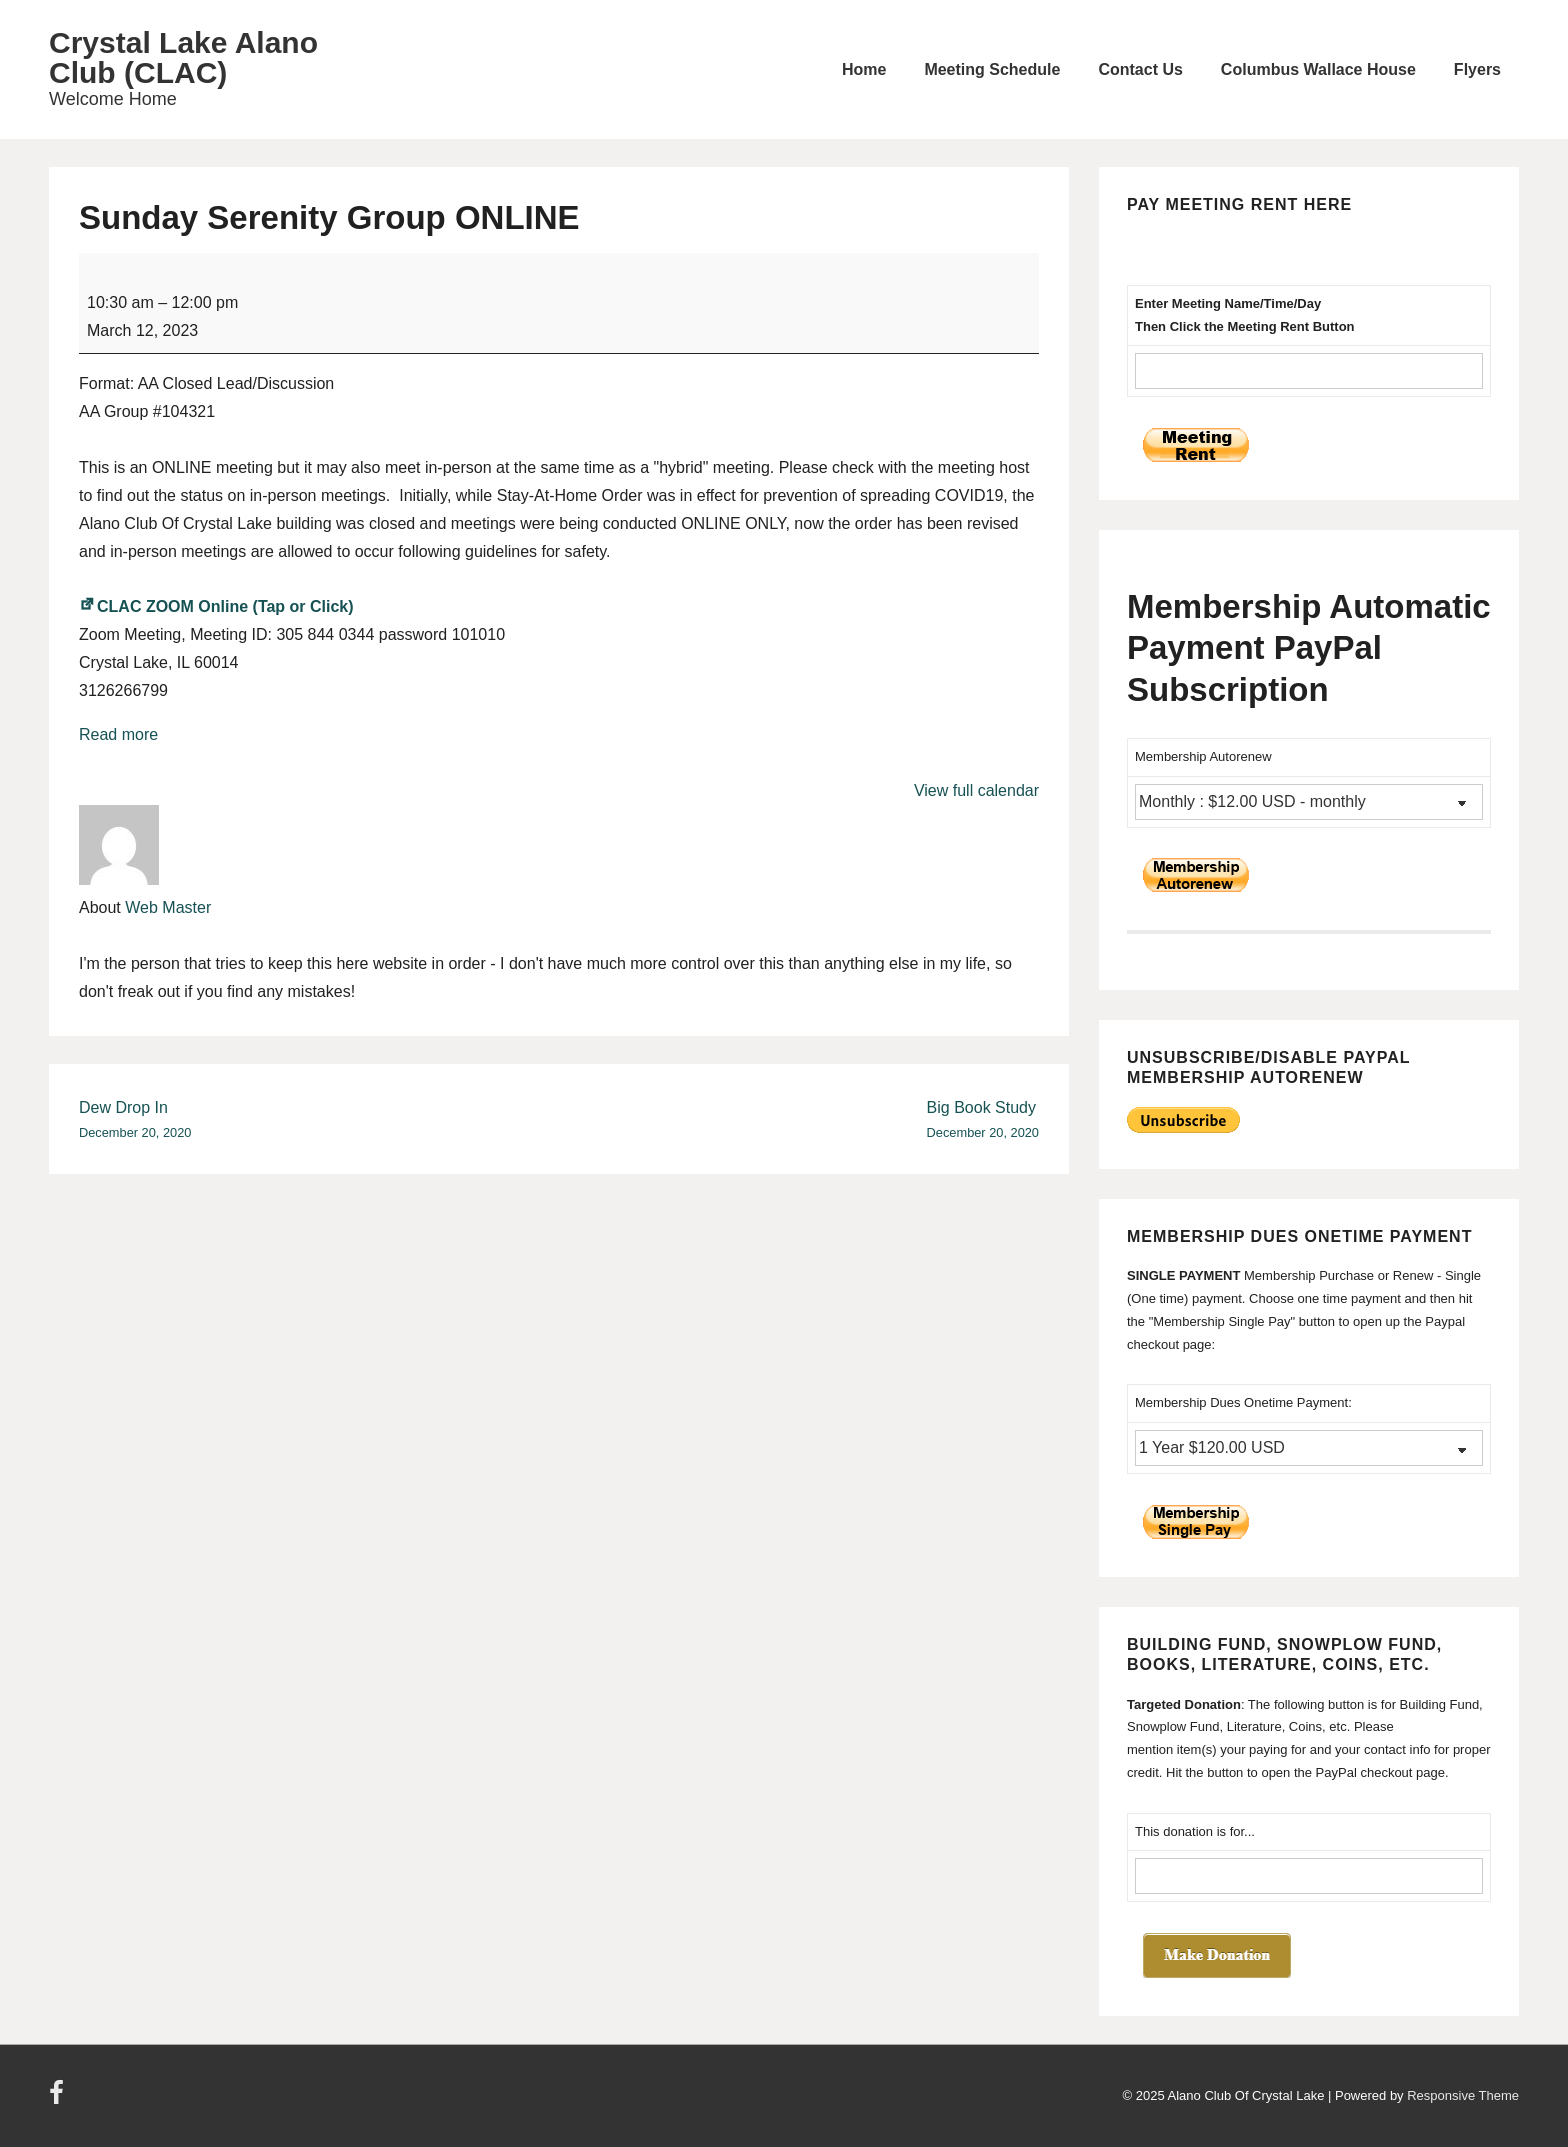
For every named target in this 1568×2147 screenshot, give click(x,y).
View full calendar (976, 790)
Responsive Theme (1463, 2095)
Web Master (168, 907)
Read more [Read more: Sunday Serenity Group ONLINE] (118, 734)
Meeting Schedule (992, 69)
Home (864, 69)
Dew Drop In (135, 1121)
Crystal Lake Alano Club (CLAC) (183, 57)
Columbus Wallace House (1318, 69)
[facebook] (59, 2099)
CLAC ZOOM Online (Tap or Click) (216, 606)
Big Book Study (983, 1121)
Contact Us (1140, 69)
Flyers (1477, 69)
